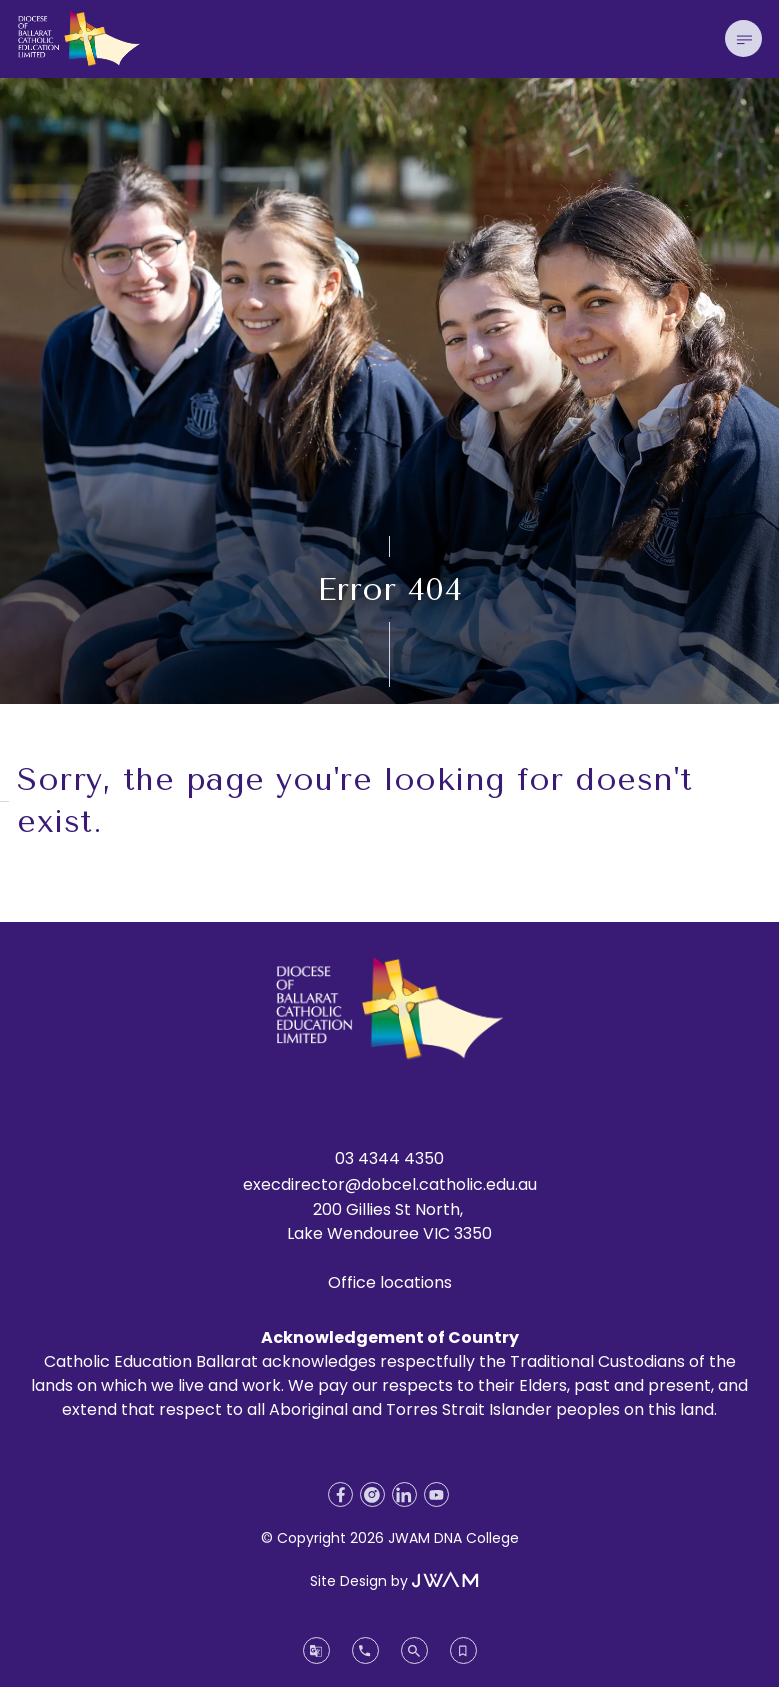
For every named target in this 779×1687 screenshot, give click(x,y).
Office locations (390, 1282)
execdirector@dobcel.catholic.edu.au (390, 1184)
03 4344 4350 (389, 1158)
